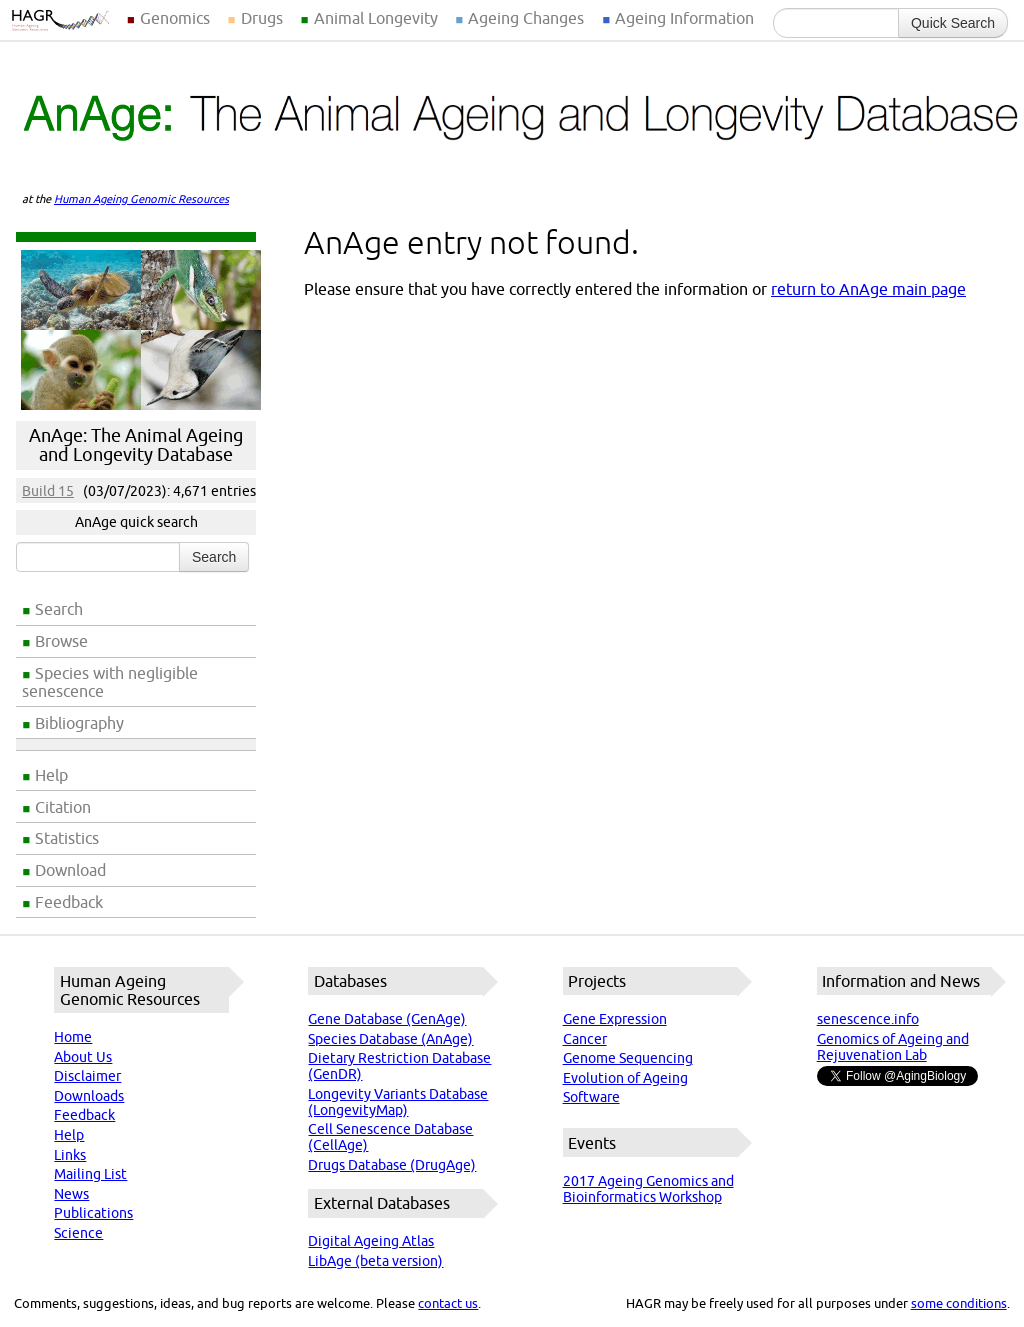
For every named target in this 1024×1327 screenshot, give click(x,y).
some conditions (959, 1303)
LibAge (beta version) (375, 1261)
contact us (448, 1303)
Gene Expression (615, 1019)
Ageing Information (684, 18)
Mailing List (90, 1174)
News (71, 1194)
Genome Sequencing (628, 1058)
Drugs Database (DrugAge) (392, 1165)
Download (70, 870)
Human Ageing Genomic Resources (141, 199)
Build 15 (48, 491)
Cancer (585, 1039)
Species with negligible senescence (110, 682)
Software (591, 1097)
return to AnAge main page (868, 289)
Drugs (262, 18)
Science (78, 1233)
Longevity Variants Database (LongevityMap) (398, 1102)
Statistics (67, 838)
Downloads (89, 1096)
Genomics (175, 18)
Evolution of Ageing (625, 1078)
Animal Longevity (376, 18)
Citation (63, 807)
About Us (83, 1057)
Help (51, 775)
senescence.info (868, 1019)
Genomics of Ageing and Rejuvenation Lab (893, 1047)
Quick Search (953, 23)
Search (59, 609)
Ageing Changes (526, 18)
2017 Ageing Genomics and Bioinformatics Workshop (648, 1189)
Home (73, 1037)
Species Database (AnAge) (390, 1039)
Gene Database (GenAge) (387, 1019)
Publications (93, 1213)
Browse (61, 641)
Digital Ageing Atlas (371, 1241)
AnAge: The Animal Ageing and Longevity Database (136, 445)
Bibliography (79, 723)
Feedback (69, 902)
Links (70, 1155)
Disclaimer (87, 1076)
